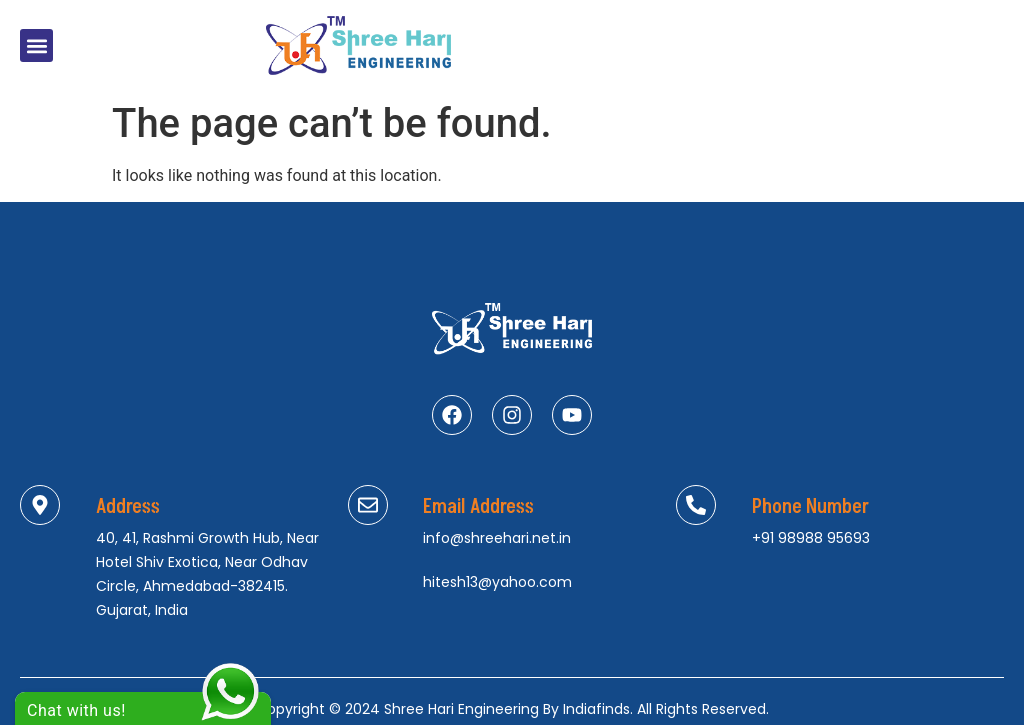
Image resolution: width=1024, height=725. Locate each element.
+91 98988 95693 (811, 538)
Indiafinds (596, 709)
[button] (36, 45)
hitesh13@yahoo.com (497, 582)
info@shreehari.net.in (497, 538)
